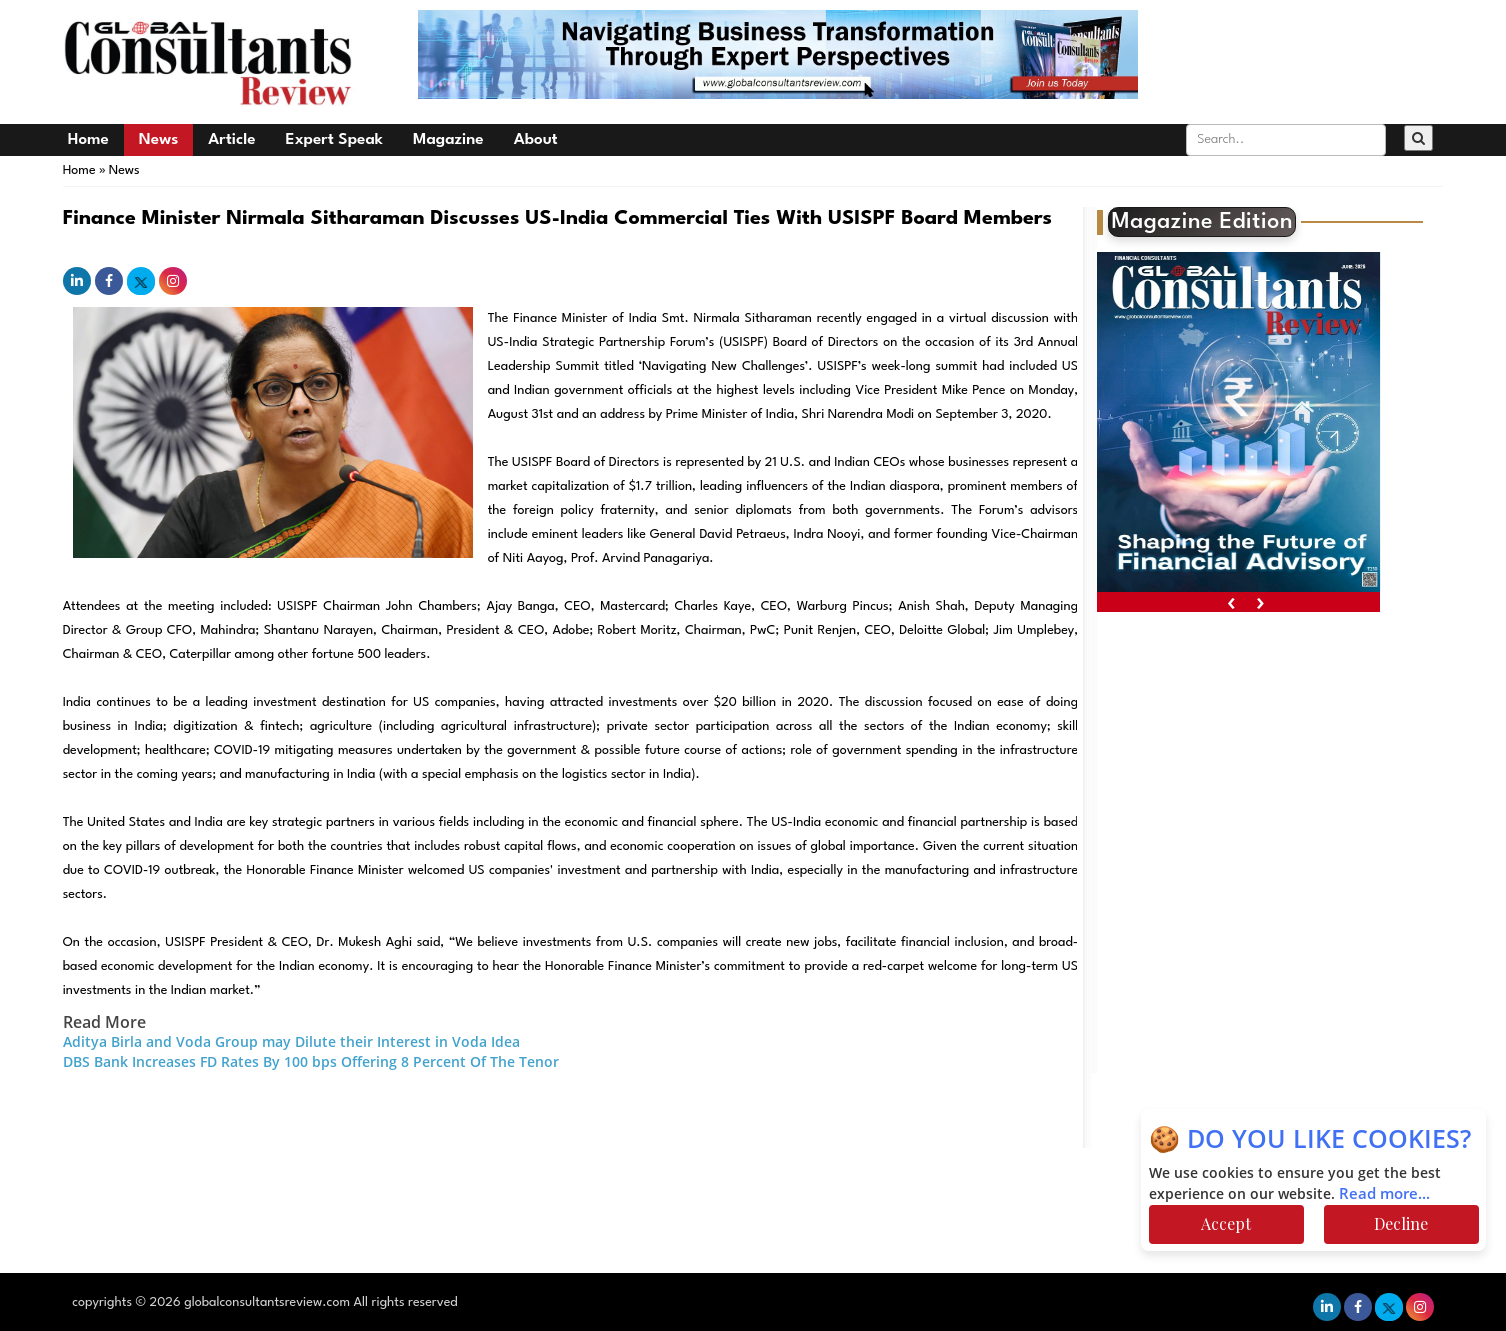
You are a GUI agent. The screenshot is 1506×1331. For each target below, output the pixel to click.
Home (88, 140)
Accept (1226, 1223)
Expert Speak (334, 140)
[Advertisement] (1272, 772)
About (536, 140)
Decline (1401, 1223)
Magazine (448, 140)
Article (231, 140)
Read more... (1384, 1194)
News (158, 140)
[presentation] (1231, 602)
